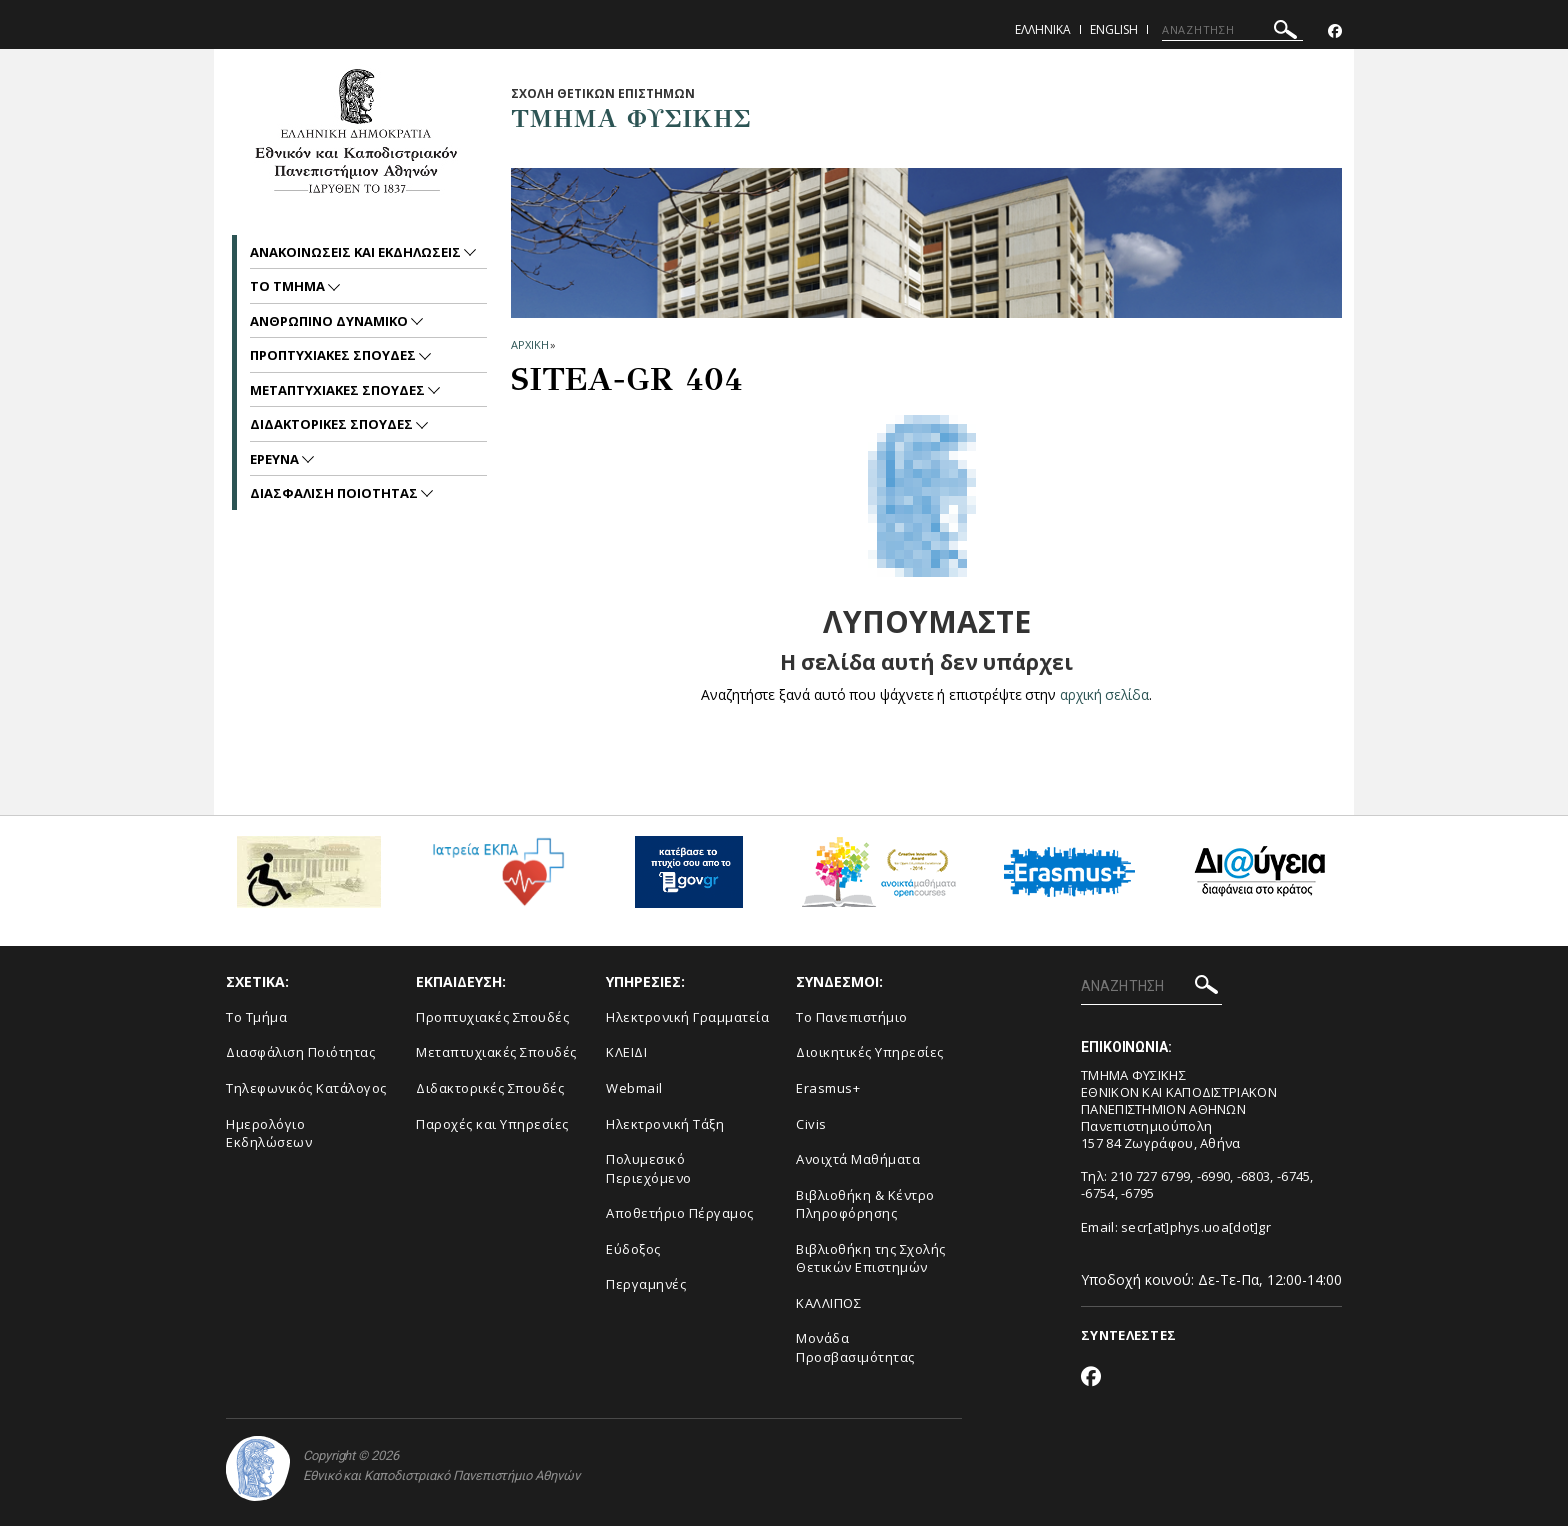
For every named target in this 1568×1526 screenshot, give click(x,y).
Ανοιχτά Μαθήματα (858, 1159)
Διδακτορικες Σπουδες (333, 424)
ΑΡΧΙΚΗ (529, 344)
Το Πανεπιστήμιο (852, 1017)
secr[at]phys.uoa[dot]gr (1196, 1227)
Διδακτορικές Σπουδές (490, 1088)
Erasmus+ (828, 1088)
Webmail (634, 1088)
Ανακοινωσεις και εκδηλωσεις (357, 252)
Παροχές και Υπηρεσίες (492, 1124)
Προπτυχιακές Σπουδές (492, 1017)
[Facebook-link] (1335, 31)
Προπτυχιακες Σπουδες (334, 355)
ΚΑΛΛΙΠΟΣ (828, 1303)
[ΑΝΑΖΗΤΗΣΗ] (1232, 30)
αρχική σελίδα (1104, 694)
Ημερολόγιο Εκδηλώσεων (269, 1133)
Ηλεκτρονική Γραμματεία (687, 1017)
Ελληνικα (1043, 29)
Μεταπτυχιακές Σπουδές (496, 1052)
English (1114, 29)
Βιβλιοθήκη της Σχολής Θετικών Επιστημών (871, 1258)
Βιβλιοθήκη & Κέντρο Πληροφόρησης (865, 1204)
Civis (811, 1124)
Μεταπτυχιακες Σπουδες (339, 390)
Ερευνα (276, 459)
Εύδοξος (633, 1249)
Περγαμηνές (646, 1284)
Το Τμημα (289, 286)
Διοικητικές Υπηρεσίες (870, 1052)
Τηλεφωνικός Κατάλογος (306, 1088)
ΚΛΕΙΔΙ (626, 1052)
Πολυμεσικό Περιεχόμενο (649, 1168)
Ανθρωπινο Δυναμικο (330, 321)
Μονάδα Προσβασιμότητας (855, 1347)
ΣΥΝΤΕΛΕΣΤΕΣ (1128, 1335)
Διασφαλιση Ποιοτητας (335, 493)
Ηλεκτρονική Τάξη (665, 1124)
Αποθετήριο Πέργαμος (680, 1213)
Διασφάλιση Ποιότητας (300, 1052)
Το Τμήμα (256, 1017)
